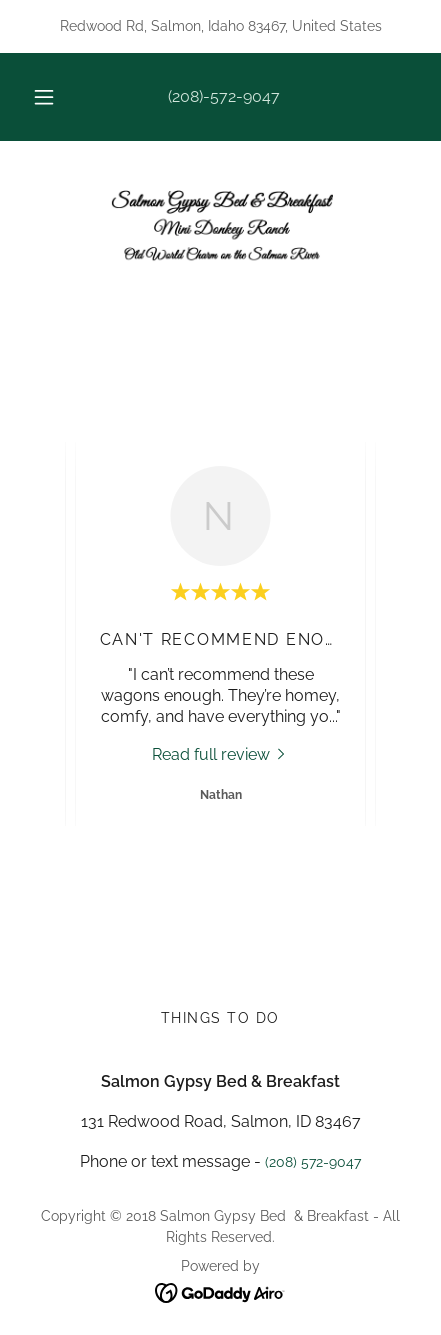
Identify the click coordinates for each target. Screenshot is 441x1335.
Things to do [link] (220, 1018)
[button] (44, 97)
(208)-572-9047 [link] (224, 96)
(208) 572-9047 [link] (313, 1162)
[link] (221, 228)
